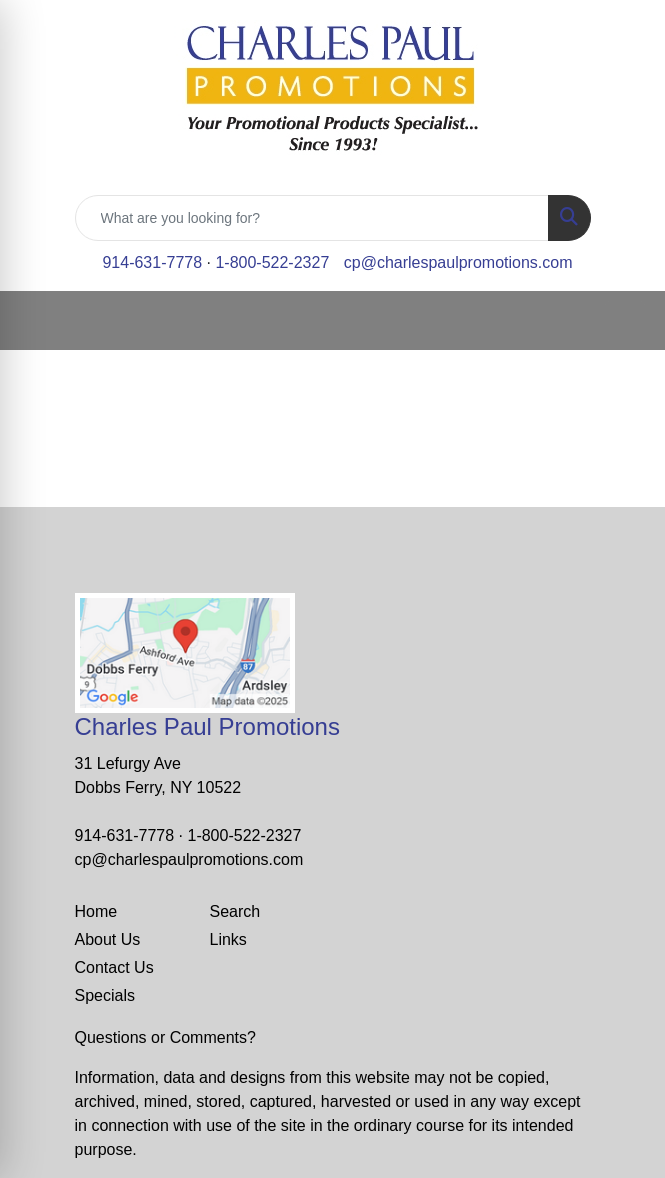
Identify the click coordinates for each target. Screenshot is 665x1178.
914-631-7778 (152, 262)
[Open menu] (625, 321)
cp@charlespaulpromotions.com (458, 262)
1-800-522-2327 (272, 262)
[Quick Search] (312, 218)
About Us (108, 939)
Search (235, 911)
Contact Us (114, 967)
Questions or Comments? (165, 1037)
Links (228, 939)
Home (96, 911)
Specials (105, 995)
